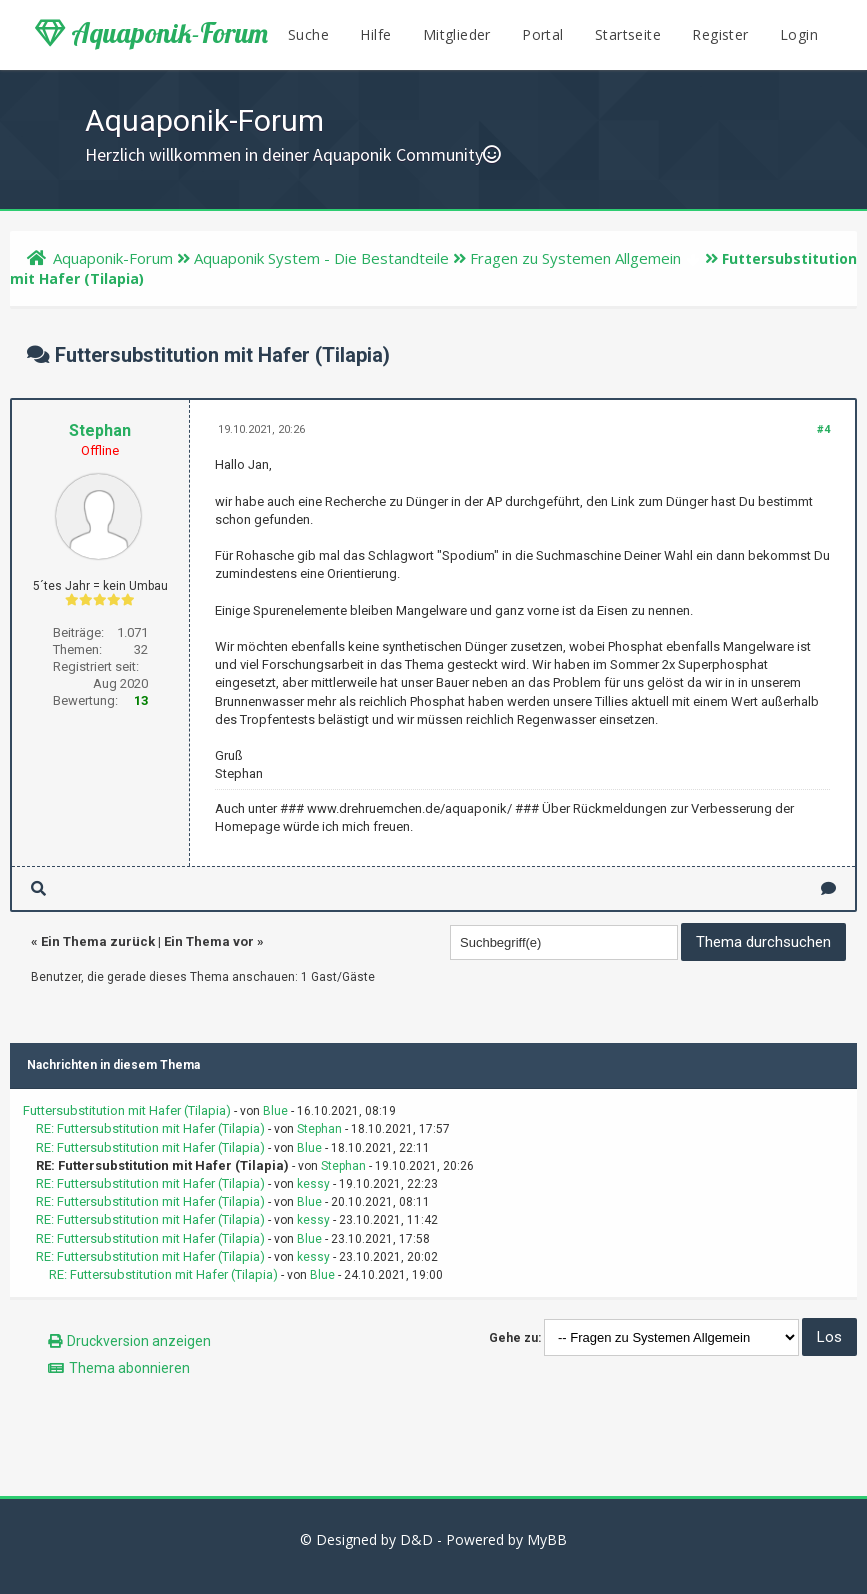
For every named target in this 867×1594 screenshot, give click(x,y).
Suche (308, 34)
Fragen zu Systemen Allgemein (575, 258)
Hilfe (375, 34)
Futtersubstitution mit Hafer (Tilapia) (127, 1110)
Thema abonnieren (129, 1368)
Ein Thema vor (209, 941)
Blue (275, 1111)
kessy (313, 1184)
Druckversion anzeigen (139, 1341)
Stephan (100, 430)
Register (720, 34)
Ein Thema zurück (98, 941)
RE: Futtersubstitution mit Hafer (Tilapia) (150, 1128)
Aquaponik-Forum (151, 33)
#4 (823, 429)
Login (799, 34)
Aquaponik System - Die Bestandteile (321, 258)
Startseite (628, 34)
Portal (542, 34)
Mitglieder (457, 34)
